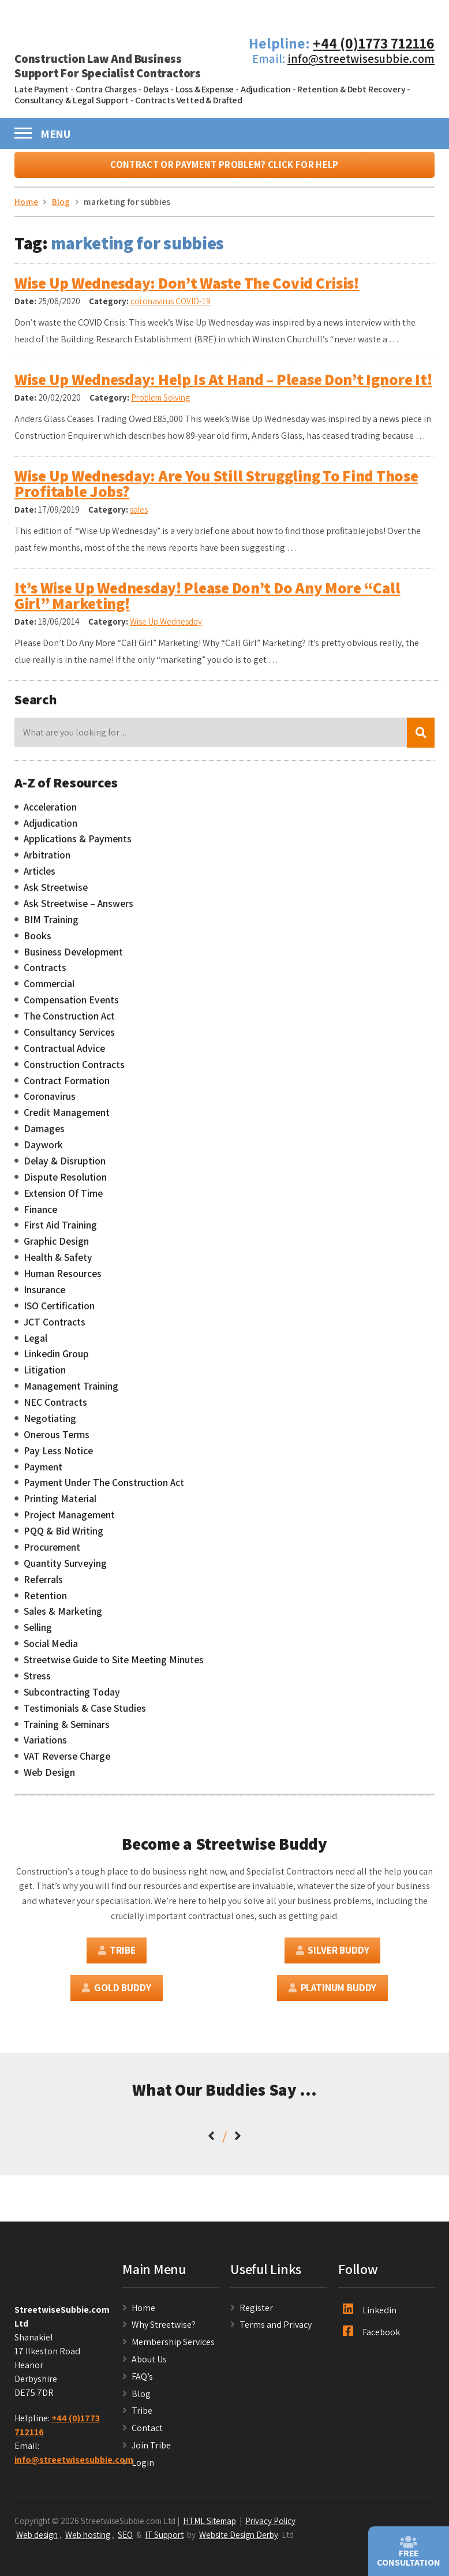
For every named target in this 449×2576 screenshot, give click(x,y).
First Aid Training (60, 1230)
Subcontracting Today (72, 1697)
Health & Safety (58, 1263)
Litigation (45, 1375)
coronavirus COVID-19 (170, 306)
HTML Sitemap (209, 2526)
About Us (149, 2364)
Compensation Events (71, 1005)
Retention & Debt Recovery (351, 89)
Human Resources (63, 1278)
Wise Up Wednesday (166, 626)
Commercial (49, 989)
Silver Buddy (332, 1955)
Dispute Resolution (65, 1182)
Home (143, 2313)
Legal (35, 1343)
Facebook (371, 2337)
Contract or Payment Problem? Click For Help (224, 170)
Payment (43, 1472)
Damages (44, 1134)
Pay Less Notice (58, 1456)
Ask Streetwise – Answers (78, 908)
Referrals (43, 1584)
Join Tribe (151, 2450)
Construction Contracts (74, 1069)
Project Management (69, 1520)
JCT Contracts (54, 1327)
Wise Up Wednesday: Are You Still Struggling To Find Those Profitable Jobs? (216, 489)
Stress (37, 1681)
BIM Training (51, 925)
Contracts (45, 973)
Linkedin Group (56, 1359)
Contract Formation (67, 1086)
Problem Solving (160, 403)
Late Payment (41, 89)
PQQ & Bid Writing (63, 1536)
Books (37, 941)
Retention (45, 1601)
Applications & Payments (78, 844)
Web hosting (87, 2540)
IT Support (164, 2540)
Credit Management (67, 1118)
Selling (38, 1633)
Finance (40, 1214)
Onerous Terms (56, 1439)
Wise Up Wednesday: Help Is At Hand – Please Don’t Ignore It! (223, 384)
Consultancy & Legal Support (71, 100)
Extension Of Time (63, 1198)
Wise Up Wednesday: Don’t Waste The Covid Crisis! (186, 288)
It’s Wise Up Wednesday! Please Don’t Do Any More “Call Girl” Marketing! (207, 601)
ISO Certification (59, 1311)
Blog (141, 2399)
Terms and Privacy (276, 2330)
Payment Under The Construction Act (104, 1488)
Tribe (117, 1955)
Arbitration (47, 860)
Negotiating (50, 1423)
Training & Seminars (67, 1729)
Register (256, 2313)
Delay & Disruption (65, 1166)
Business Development (73, 957)
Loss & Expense (204, 89)
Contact (147, 2433)
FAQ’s (142, 2382)
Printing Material (60, 1504)
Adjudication (266, 89)
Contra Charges (106, 89)
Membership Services (173, 2348)
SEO (125, 2540)
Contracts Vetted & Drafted (188, 100)
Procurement (52, 1552)
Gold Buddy (116, 1992)
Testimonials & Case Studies (85, 1713)
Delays (156, 89)
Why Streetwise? (164, 2330)
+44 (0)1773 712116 (374, 43)
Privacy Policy (270, 2526)
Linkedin (369, 2315)
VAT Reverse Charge (67, 1762)
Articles (39, 877)
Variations (45, 1745)
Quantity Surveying (65, 1568)
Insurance (44, 1295)
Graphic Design (56, 1247)
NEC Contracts (55, 1407)
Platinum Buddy (332, 1992)
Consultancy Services (69, 1037)
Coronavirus (50, 1102)
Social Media (51, 1649)
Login (143, 2468)
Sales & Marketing (63, 1617)
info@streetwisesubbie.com (361, 58)
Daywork (43, 1150)
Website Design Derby (238, 2540)
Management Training (71, 1392)
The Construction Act (69, 1021)
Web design (37, 2540)
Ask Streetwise (56, 892)
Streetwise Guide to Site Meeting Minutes (114, 1665)
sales (139, 515)
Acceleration (50, 812)
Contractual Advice (64, 1053)
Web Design (49, 1778)
